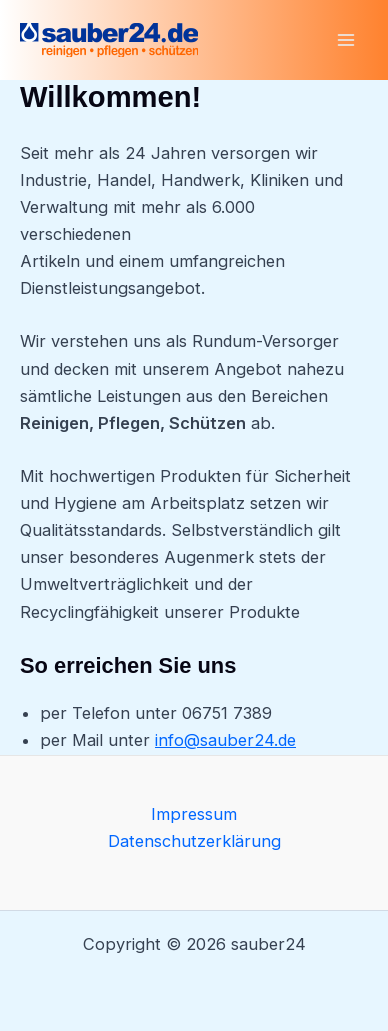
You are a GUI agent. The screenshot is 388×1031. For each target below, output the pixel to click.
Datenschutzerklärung (194, 841)
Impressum (194, 814)
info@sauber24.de (225, 740)
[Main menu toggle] (345, 40)
